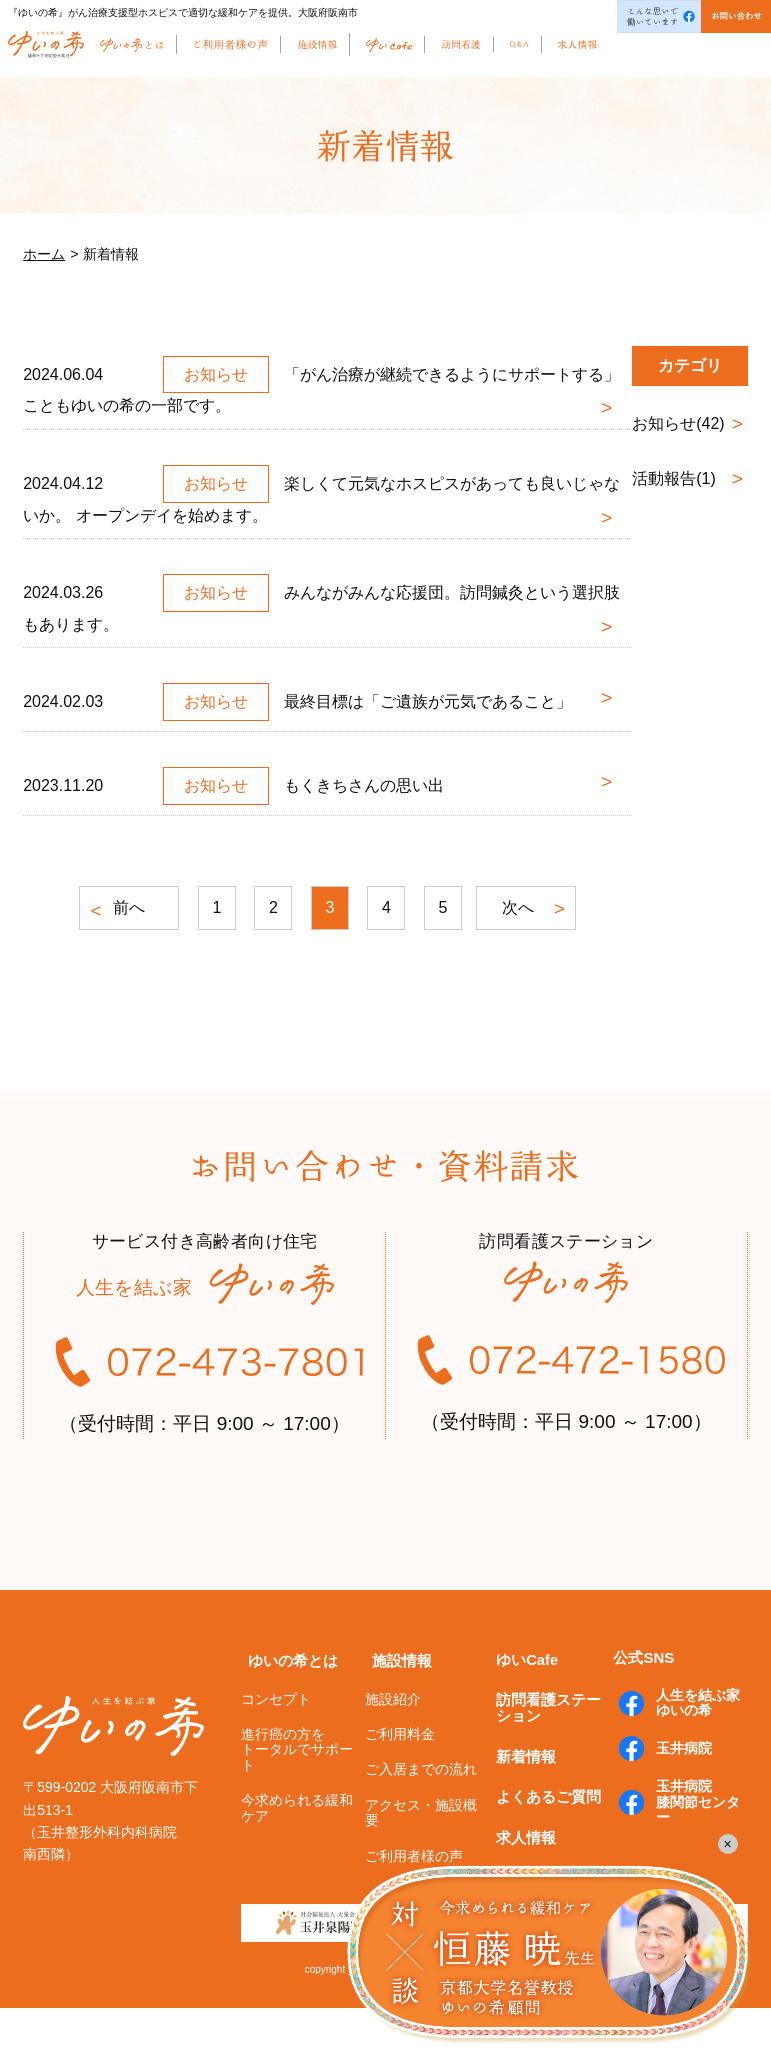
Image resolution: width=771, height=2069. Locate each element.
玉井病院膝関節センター (690, 1861)
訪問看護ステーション (549, 1765)
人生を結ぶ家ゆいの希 (690, 1766)
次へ (526, 909)
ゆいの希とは (286, 1723)
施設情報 (395, 1723)
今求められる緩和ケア (297, 1868)
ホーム (44, 254)
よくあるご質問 (541, 1842)
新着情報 (519, 1807)
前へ (122, 909)
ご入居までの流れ (421, 1830)
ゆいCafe (520, 1722)
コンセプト (276, 1759)
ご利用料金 (400, 1795)
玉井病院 (676, 1810)
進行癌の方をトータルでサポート (297, 1810)
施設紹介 (393, 1759)
